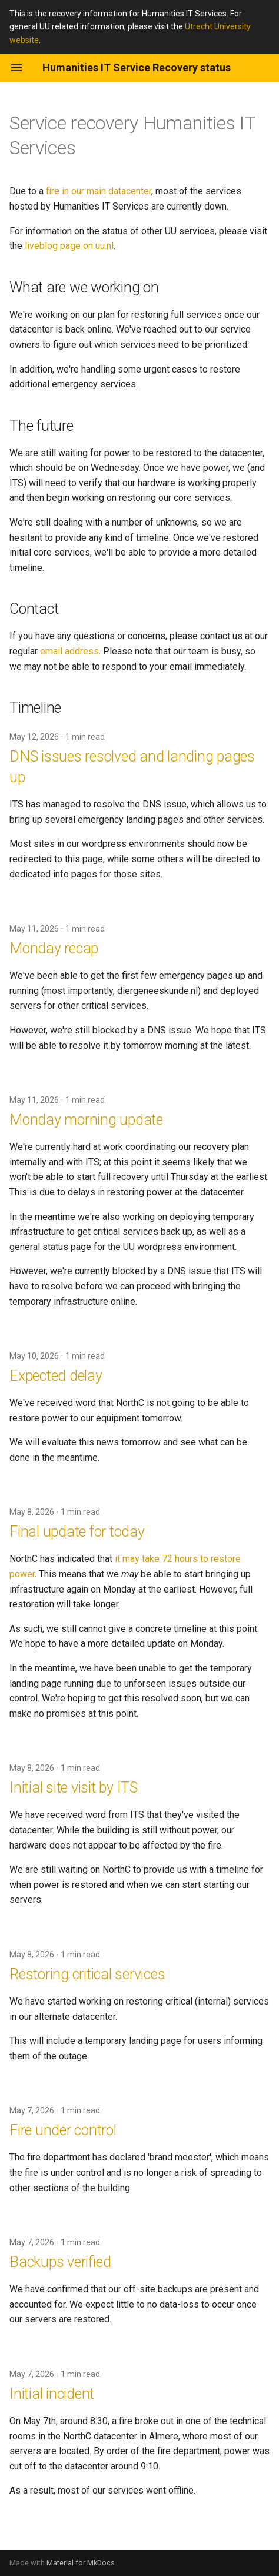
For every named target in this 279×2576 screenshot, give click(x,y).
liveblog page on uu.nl (69, 245)
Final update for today (77, 1531)
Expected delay (55, 1375)
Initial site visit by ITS (73, 1787)
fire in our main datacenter (98, 191)
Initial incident (51, 2393)
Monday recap (53, 948)
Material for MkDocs (80, 2562)
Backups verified (60, 2262)
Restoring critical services (87, 1974)
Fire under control (63, 2130)
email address (69, 651)
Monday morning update (86, 1119)
